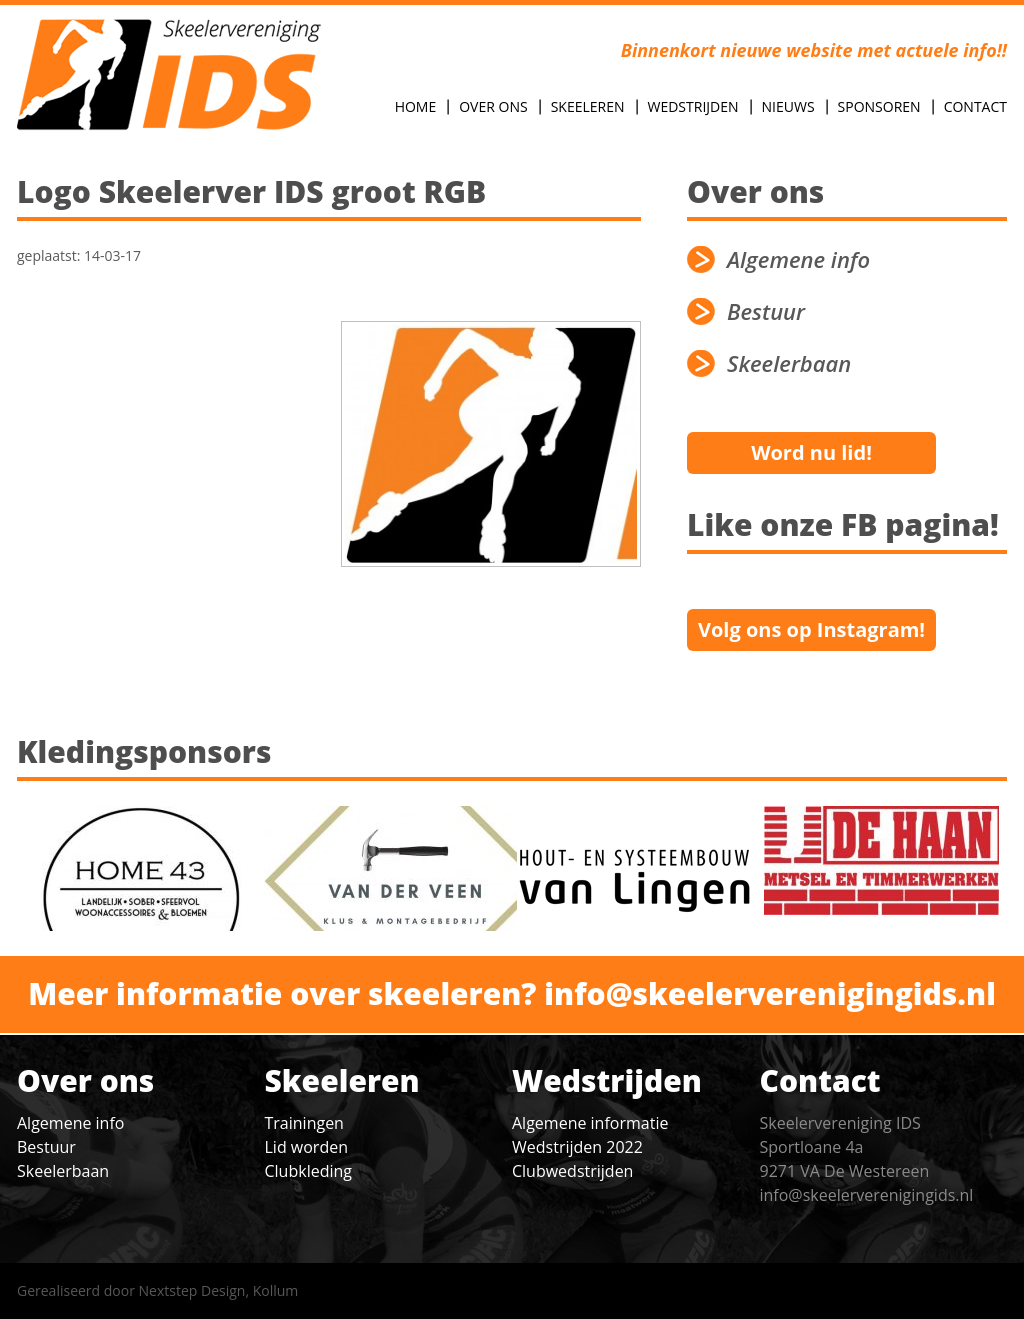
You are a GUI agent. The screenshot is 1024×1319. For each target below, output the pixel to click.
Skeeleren (588, 106)
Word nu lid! (811, 452)
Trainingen (304, 1123)
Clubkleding (308, 1171)
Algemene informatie (590, 1123)
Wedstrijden (693, 106)
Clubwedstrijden (572, 1171)
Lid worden (306, 1147)
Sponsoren (879, 106)
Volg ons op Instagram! (811, 629)
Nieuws (788, 106)
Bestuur (766, 311)
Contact (975, 106)
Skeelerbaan (789, 363)
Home (416, 106)
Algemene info (798, 259)
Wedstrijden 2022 (577, 1147)
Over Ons (493, 106)
